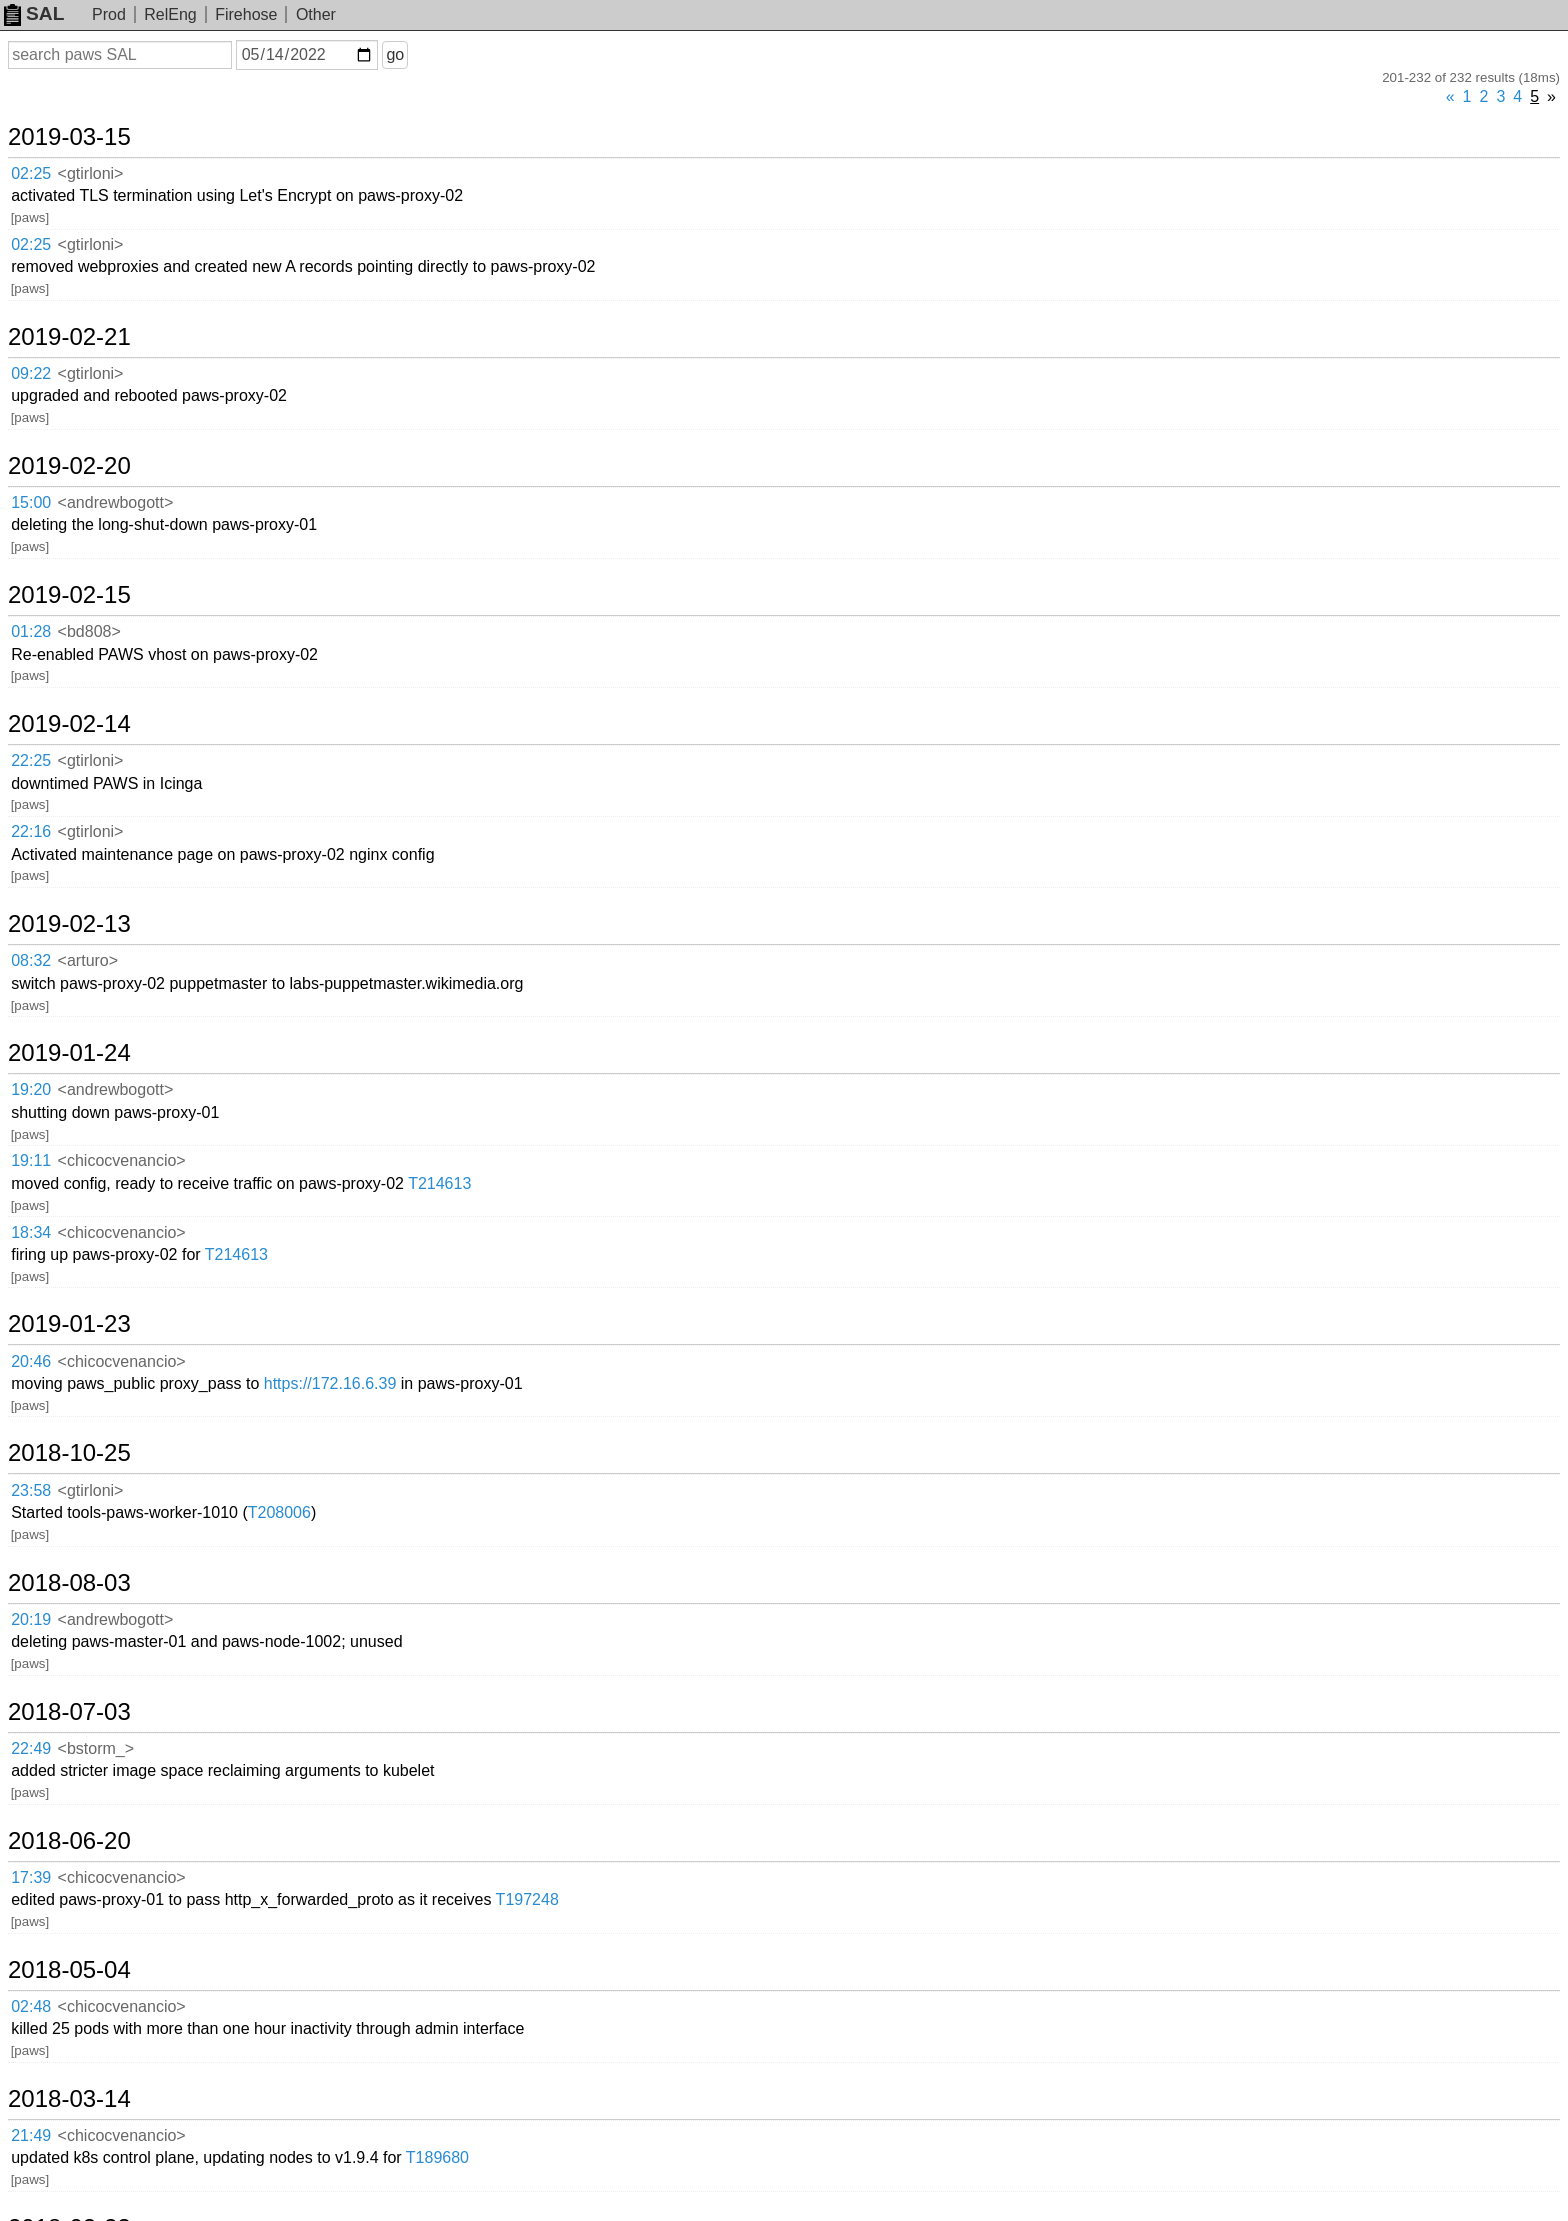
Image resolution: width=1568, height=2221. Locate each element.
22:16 (31, 831)
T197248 (527, 1899)
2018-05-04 (69, 1970)
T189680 (437, 2157)
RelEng (170, 14)
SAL (34, 13)
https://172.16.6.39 (330, 1383)
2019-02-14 (69, 724)
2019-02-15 (69, 595)
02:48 (31, 2006)
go (395, 54)
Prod (109, 14)
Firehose (246, 14)
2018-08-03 (69, 1583)
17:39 (31, 1877)
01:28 (31, 631)
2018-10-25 (69, 1453)
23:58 (31, 1490)
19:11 (31, 1160)
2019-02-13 (69, 924)
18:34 (31, 1232)
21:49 (31, 2135)
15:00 (31, 502)
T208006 (279, 1512)
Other (316, 14)
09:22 (31, 373)
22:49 (31, 1748)
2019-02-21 (69, 337)
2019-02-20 (69, 466)
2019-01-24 (69, 1053)
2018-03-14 (69, 2099)
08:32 (31, 960)
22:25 (31, 760)
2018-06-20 (69, 1841)
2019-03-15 (69, 137)
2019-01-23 (69, 1324)
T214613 (439, 1183)
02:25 (31, 173)
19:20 (31, 1089)
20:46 (31, 1361)
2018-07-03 (69, 1712)
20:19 (31, 1619)
